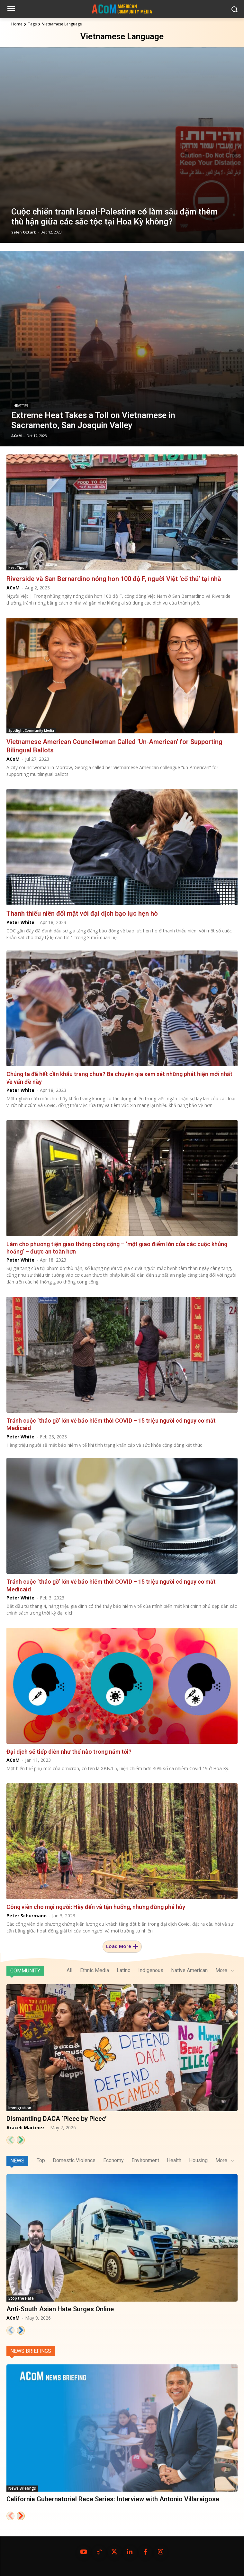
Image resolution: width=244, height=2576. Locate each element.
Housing (198, 2160)
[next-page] (21, 2140)
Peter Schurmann (26, 1916)
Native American (189, 1970)
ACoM (13, 588)
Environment (145, 2160)
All (69, 1970)
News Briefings (30, 2351)
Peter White (20, 922)
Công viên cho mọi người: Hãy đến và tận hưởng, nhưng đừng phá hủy (95, 1906)
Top (41, 2160)
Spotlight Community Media (31, 730)
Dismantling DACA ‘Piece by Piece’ (56, 2119)
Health (174, 2160)
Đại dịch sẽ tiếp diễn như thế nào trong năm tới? (68, 1751)
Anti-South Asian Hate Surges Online (60, 2309)
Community (25, 1971)
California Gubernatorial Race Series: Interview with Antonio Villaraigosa (112, 2499)
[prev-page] (10, 2140)
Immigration (19, 2108)
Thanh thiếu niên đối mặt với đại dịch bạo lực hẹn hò (82, 913)
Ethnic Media (94, 1970)
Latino (124, 1970)
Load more (122, 1946)
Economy (113, 2160)
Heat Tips (21, 405)
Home (17, 24)
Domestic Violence (74, 2160)
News (17, 2161)
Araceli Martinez (25, 2127)
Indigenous (150, 1970)
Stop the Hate (21, 2298)
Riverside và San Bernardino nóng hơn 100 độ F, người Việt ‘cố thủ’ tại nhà (113, 579)
